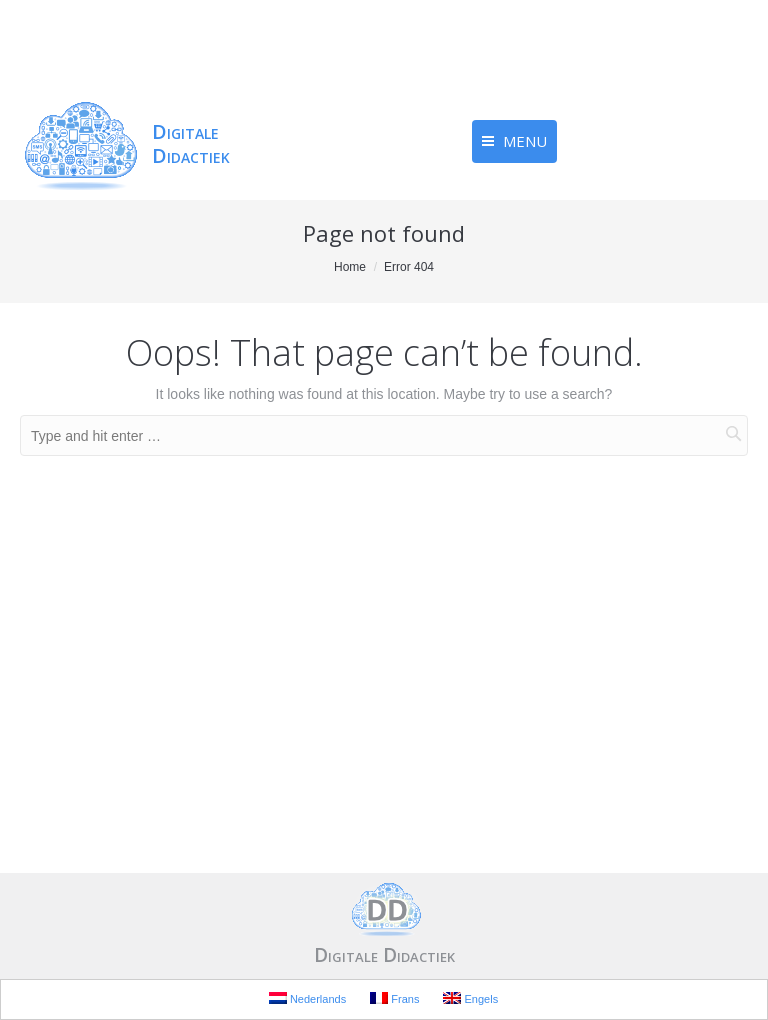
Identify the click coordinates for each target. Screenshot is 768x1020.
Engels (470, 998)
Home (350, 267)
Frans (394, 998)
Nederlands (307, 998)
